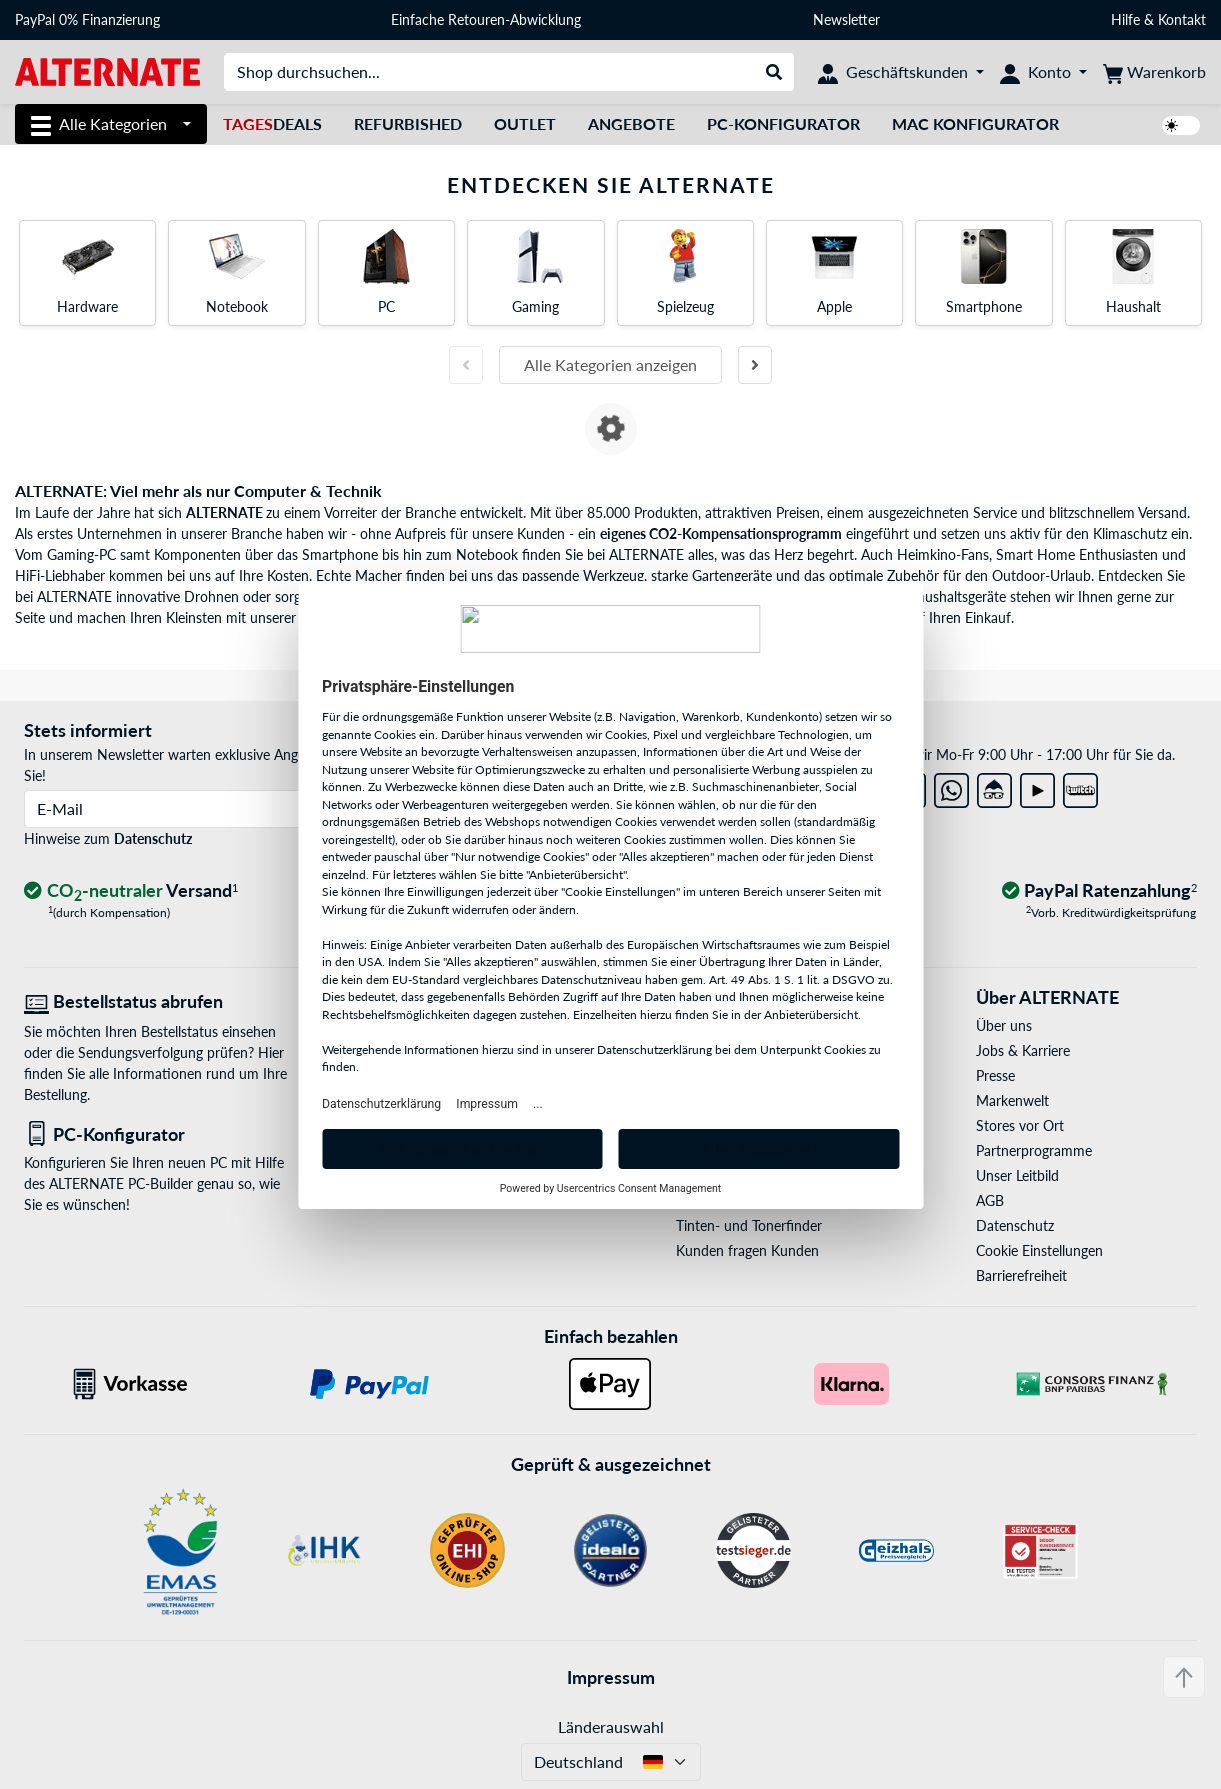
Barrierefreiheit (1021, 1275)
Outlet (525, 123)
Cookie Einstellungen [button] (1039, 1250)
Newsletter (846, 19)
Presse (995, 1075)
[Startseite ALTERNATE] (107, 70)
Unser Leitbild (1017, 1175)
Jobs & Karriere (1023, 1050)
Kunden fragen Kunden (747, 1250)
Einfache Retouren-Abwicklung (486, 19)
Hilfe (1125, 19)
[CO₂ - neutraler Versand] (131, 891)
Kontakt (1182, 19)
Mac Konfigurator (975, 123)
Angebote (631, 123)
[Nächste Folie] (755, 365)
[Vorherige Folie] (466, 365)
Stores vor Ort (1020, 1125)
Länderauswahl (611, 1726)
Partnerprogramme (1034, 1150)
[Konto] (1043, 72)
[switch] (1181, 125)
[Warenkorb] (1154, 72)
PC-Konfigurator (783, 123)
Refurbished (408, 123)
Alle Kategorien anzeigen (610, 364)
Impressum (611, 1677)
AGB (990, 1200)
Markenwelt (1012, 1100)
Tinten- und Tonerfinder (749, 1225)
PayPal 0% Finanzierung (87, 19)
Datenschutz (153, 838)
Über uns (1004, 1025)
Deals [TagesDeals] (272, 123)
